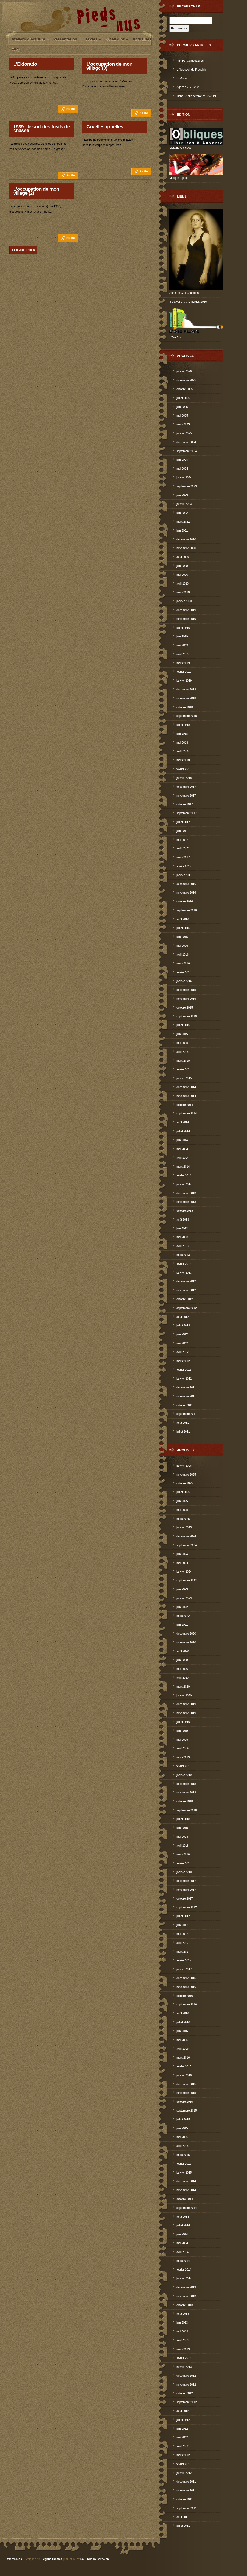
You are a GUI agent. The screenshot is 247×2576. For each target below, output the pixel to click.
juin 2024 (182, 459)
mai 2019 (182, 645)
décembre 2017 (186, 786)
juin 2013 (182, 1228)
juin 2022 (182, 512)
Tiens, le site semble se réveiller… (197, 96)
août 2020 (182, 557)
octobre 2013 (184, 1210)
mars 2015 (183, 1060)
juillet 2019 (183, 627)
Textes (93, 39)
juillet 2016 (183, 928)
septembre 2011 (186, 1414)
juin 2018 (182, 733)
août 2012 (182, 1317)
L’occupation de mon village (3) (109, 66)
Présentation (67, 39)
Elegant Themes (51, 2559)
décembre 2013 (186, 1193)
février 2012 (183, 1369)
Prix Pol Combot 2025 (190, 60)
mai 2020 (182, 574)
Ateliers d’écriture (30, 39)
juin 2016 (182, 936)
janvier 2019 (184, 680)
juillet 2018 (183, 724)
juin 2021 (182, 530)
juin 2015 (182, 1034)
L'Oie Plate (196, 323)
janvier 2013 (184, 1272)
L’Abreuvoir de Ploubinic (191, 69)
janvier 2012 (184, 1378)
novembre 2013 (186, 1202)
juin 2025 (182, 407)
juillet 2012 (183, 1325)
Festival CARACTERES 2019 (188, 301)
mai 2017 (182, 839)
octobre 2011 (184, 1405)
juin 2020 (182, 566)
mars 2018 (183, 760)
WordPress (14, 2559)
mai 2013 (182, 1237)
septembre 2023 (186, 486)
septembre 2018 (186, 716)
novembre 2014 (186, 1096)
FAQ (15, 49)
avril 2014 (182, 1157)
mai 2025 (182, 415)
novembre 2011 (186, 1396)
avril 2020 (182, 583)
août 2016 (182, 919)
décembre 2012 (186, 1281)
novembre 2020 (186, 548)
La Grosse (182, 78)
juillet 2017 (183, 822)
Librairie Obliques (196, 138)
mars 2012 (183, 1361)
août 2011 (182, 1422)
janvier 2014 (184, 1184)
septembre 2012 (186, 1308)
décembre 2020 (186, 539)
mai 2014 (182, 1149)
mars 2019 (183, 663)
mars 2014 (183, 1166)
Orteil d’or (117, 39)
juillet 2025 (183, 398)
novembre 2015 (186, 998)
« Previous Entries (23, 249)
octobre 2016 (184, 901)
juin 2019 (182, 636)
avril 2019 (182, 654)
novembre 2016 (186, 892)
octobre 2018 (184, 707)
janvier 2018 (184, 778)
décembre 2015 (186, 990)
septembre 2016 (186, 910)
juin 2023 (182, 495)
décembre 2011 (186, 1387)
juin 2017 (182, 831)
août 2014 (182, 1122)
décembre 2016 (186, 884)
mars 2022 (183, 521)
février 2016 (183, 972)
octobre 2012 (184, 1299)
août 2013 (182, 1219)
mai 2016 (182, 945)
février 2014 (183, 1175)
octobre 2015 (184, 1007)
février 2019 (183, 671)
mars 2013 (183, 1255)
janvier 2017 (184, 875)
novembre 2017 (186, 795)
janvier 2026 (184, 371)
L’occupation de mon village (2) (36, 191)
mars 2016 (183, 963)
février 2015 (183, 1069)
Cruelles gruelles (104, 126)
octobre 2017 (184, 804)
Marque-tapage (196, 167)
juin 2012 (182, 1334)
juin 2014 (182, 1140)
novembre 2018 (186, 698)
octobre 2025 (184, 389)
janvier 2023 (184, 504)
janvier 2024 (184, 477)
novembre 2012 (186, 1290)
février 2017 (183, 866)
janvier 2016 (184, 981)
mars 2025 (183, 424)
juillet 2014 (183, 1131)
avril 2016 (182, 954)
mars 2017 (183, 857)
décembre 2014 (186, 1087)
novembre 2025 (186, 380)
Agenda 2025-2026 (188, 87)
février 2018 (183, 769)
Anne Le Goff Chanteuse (196, 252)
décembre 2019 (186, 610)
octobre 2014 (184, 1105)
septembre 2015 (186, 1016)
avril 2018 (182, 751)
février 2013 (183, 1263)
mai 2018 (182, 742)
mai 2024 (182, 468)
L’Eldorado (25, 64)
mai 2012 (182, 1343)
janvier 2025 (184, 433)
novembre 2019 (186, 619)
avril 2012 (182, 1352)
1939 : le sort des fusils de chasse (41, 128)
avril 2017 (182, 848)
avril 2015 (182, 1051)
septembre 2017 (186, 813)
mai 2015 (182, 1043)
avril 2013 (182, 1246)
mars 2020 (183, 592)
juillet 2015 (183, 1025)
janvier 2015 (184, 1078)
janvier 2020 (184, 601)
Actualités (141, 39)
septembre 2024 (186, 451)
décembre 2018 (186, 689)
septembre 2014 (186, 1113)
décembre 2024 (186, 442)
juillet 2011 (183, 1431)
